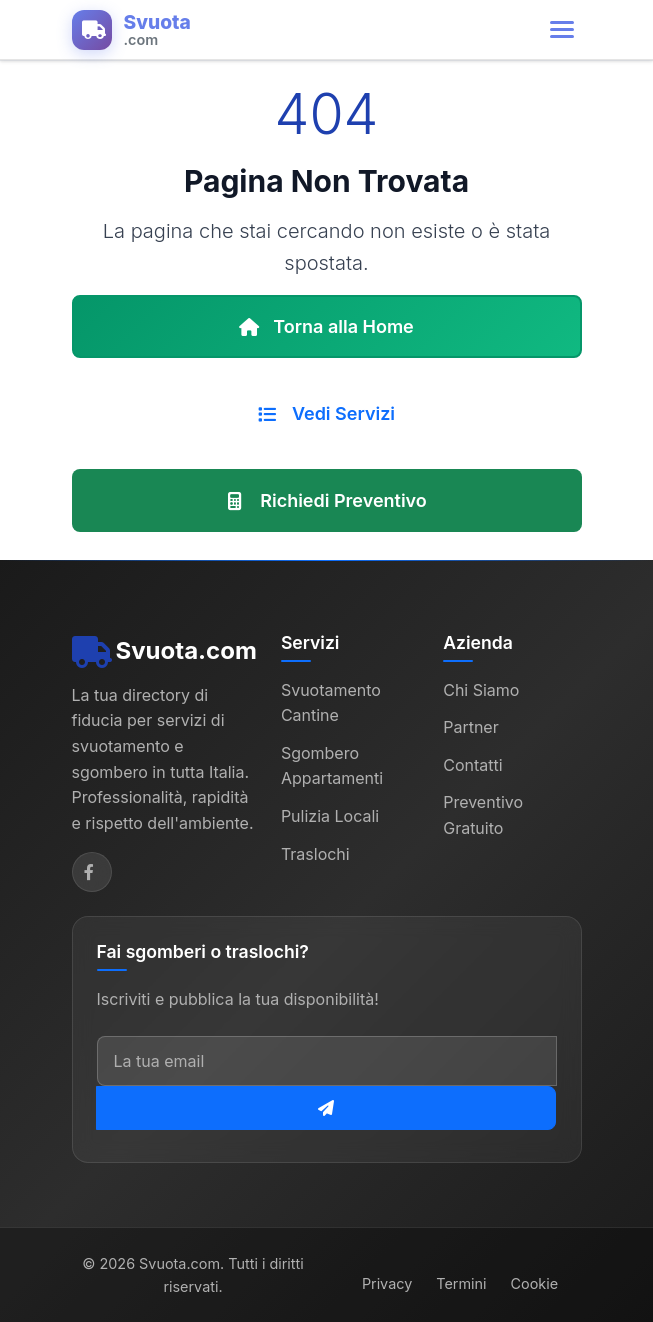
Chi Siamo (481, 690)
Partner (471, 727)
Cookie (535, 1283)
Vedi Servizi (326, 413)
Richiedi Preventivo (326, 500)
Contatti (472, 765)
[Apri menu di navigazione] (562, 29)
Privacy (387, 1283)
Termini (461, 1283)
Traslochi (315, 854)
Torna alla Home (326, 326)
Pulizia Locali (330, 816)
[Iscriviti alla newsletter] (326, 1108)
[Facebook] (92, 872)
